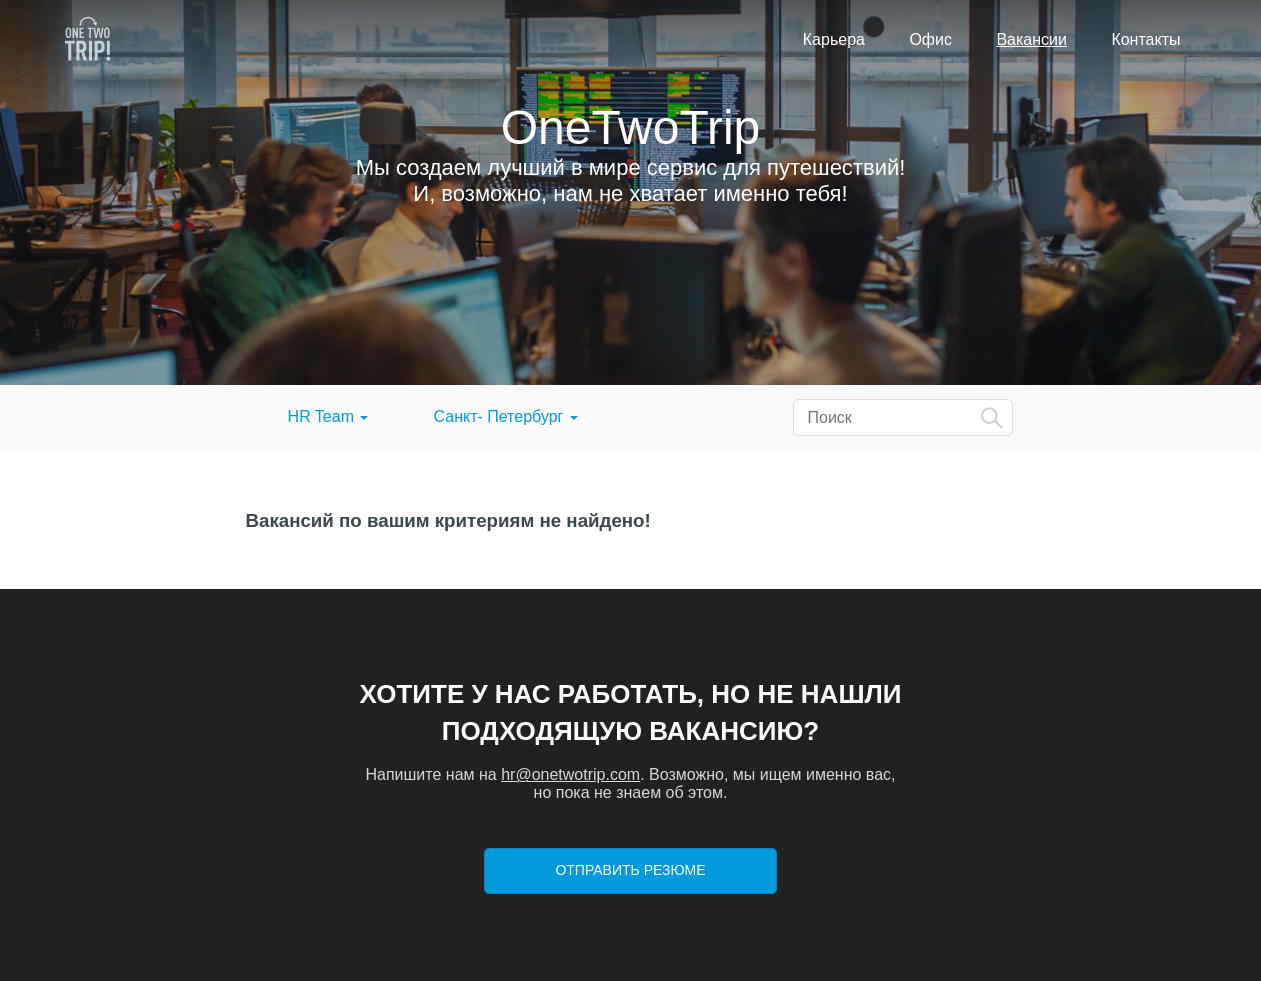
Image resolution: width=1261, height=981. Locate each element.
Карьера (834, 39)
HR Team (328, 416)
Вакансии (1031, 39)
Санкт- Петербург (506, 416)
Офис (930, 39)
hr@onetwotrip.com (570, 774)
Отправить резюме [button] (630, 870)
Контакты (1145, 39)
